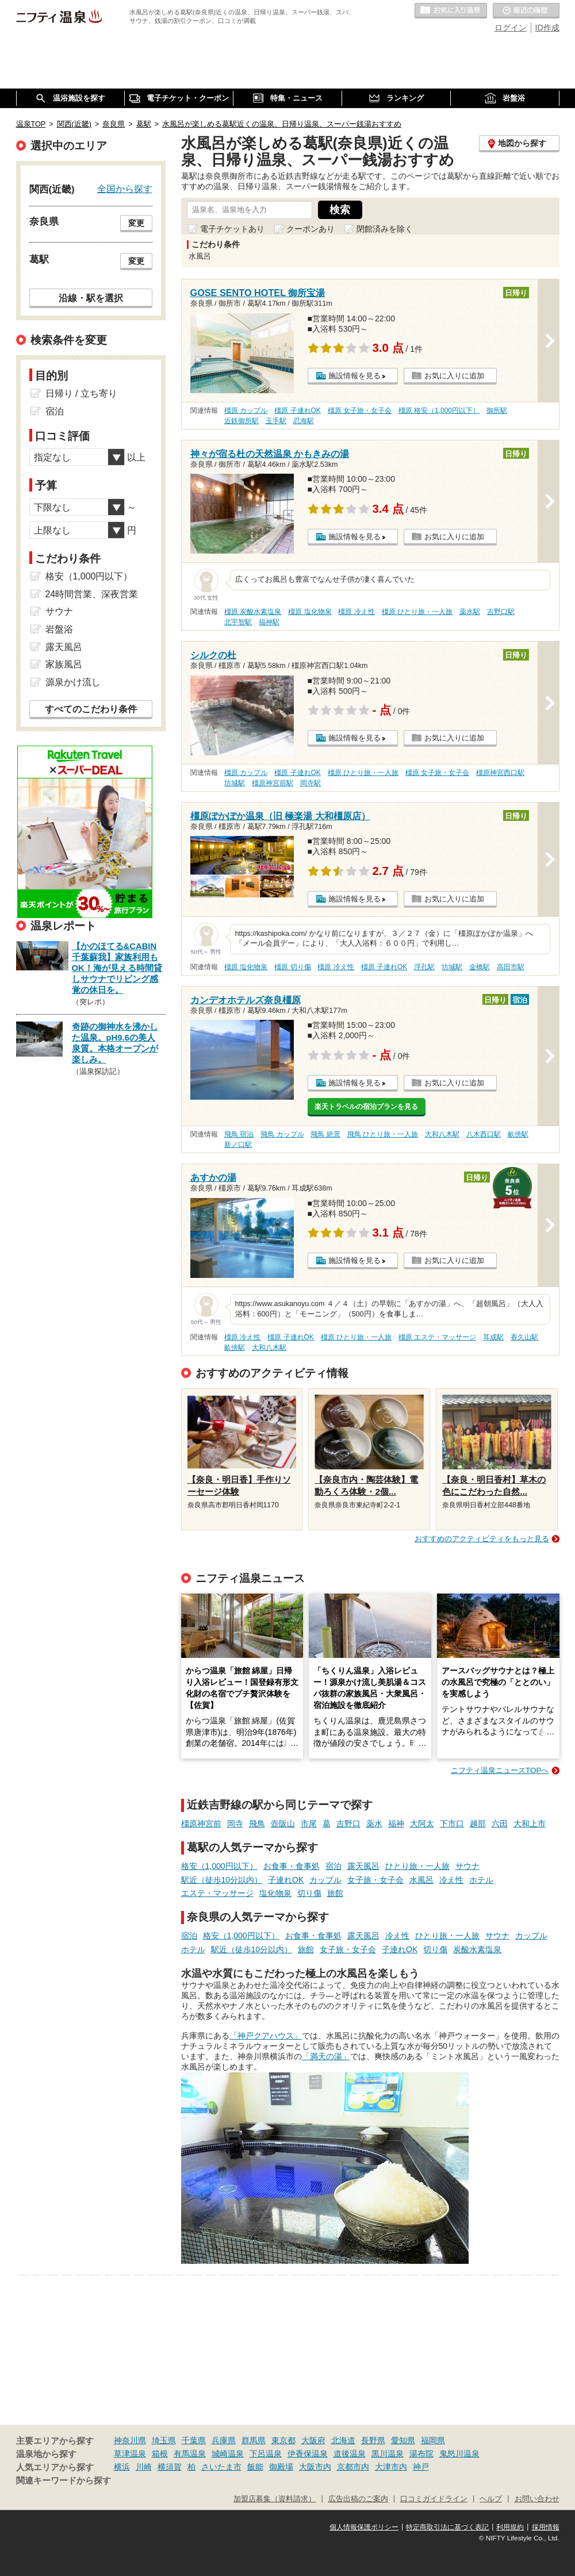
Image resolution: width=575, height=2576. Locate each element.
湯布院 (421, 2453)
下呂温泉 (266, 2453)
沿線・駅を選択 (91, 298)
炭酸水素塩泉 (477, 1949)
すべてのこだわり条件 (91, 709)
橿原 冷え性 (356, 612)
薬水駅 (469, 612)
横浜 (122, 2466)
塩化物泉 (275, 1893)
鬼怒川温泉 (459, 2453)
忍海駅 (303, 421)
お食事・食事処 (291, 1866)
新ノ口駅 (238, 1145)
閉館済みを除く (384, 228)
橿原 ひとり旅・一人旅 (417, 612)
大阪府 (313, 2440)
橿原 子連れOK (297, 410)
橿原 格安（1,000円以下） (439, 410)
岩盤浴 (59, 629)
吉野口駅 (501, 612)
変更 (136, 223)
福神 (396, 1823)
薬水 (374, 1823)
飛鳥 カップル (282, 1134)
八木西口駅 (483, 1134)
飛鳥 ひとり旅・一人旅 (382, 1134)
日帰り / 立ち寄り (81, 393)
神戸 (421, 2466)
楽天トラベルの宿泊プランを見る (366, 1107)
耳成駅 (493, 1337)
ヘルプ (491, 2499)
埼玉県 (164, 2440)
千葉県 (194, 2440)
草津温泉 (130, 2453)
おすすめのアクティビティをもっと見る (482, 1538)
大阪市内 (315, 2466)
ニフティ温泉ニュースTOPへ (500, 1770)
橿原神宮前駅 (272, 783)
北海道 (343, 2440)
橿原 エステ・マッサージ (437, 1337)
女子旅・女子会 (375, 1879)
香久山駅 (524, 1337)
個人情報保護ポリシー (363, 2527)
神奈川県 (130, 2440)
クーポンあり (310, 228)
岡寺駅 (310, 783)
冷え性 (451, 1879)
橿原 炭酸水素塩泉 (252, 612)
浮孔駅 (424, 967)
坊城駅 (234, 783)
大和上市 (529, 1823)
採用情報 (545, 2527)
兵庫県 (224, 2440)
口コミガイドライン (433, 2499)
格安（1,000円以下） (219, 1866)
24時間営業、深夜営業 (92, 594)
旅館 (335, 1893)
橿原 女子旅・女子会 (360, 410)
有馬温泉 (190, 2453)
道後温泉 (350, 2453)
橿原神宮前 (201, 1823)
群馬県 (253, 2440)
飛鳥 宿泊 (239, 1134)
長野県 (373, 2440)
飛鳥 (257, 1823)
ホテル (481, 1879)
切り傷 (309, 1893)
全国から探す (124, 188)
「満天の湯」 (326, 2056)
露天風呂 (363, 1866)
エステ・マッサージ (217, 1893)
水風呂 (421, 1879)
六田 (500, 1823)
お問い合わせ (537, 2499)
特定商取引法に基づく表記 (447, 2527)
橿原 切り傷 (292, 967)
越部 (478, 1823)
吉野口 (348, 1823)
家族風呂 (63, 664)
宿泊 (333, 1866)
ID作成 (547, 27)
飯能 (255, 2466)
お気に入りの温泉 (451, 11)
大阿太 (422, 1823)
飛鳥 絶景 (325, 1134)
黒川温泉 (387, 2453)
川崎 (144, 2466)
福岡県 (433, 2440)
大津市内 (391, 2466)
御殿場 (281, 2466)
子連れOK (286, 1879)
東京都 (283, 2440)
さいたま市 (221, 2466)
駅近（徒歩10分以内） (222, 1879)
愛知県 (403, 2440)
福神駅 (269, 622)
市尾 (309, 1823)
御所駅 (496, 410)
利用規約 (510, 2527)
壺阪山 (283, 1823)
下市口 (452, 1823)
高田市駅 (510, 967)
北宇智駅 (238, 622)
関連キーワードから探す (63, 2480)
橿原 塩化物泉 (309, 612)
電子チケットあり (232, 228)
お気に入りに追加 (454, 375)
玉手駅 (276, 421)
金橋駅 (479, 967)
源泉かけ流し (73, 682)
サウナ (467, 1866)
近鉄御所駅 (241, 421)
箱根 (160, 2453)
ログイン (510, 27)
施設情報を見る (354, 375)
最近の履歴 (526, 11)
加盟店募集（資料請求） (274, 2499)
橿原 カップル (245, 410)
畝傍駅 (518, 1134)
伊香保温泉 (308, 2453)
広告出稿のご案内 (358, 2499)
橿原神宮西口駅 (500, 773)
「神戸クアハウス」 (265, 2035)
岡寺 (235, 1823)
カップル (325, 1879)
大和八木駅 (442, 1134)
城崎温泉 (228, 2453)
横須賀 (170, 2466)
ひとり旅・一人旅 (417, 1866)
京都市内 (353, 2466)
